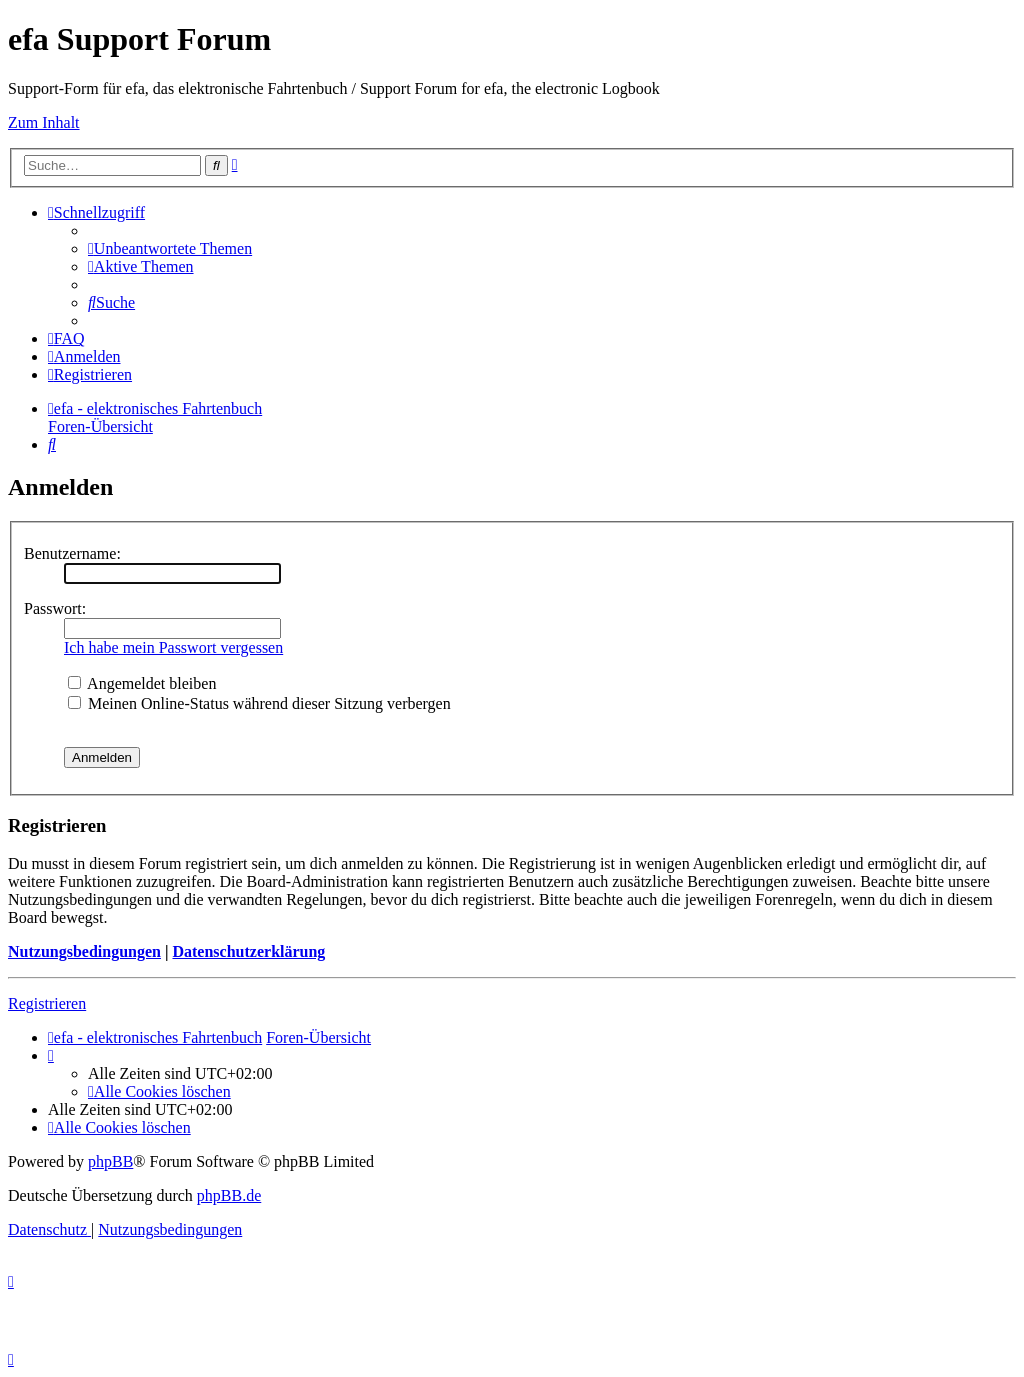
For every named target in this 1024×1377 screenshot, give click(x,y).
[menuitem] (170, 248)
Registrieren (47, 1003)
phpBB (110, 1161)
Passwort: (55, 608)
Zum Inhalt (44, 122)
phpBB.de (229, 1195)
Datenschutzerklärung (248, 951)
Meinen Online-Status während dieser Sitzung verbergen (259, 703)
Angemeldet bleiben (142, 683)
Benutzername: (72, 553)
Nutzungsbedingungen (84, 951)
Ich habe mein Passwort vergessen (173, 647)
